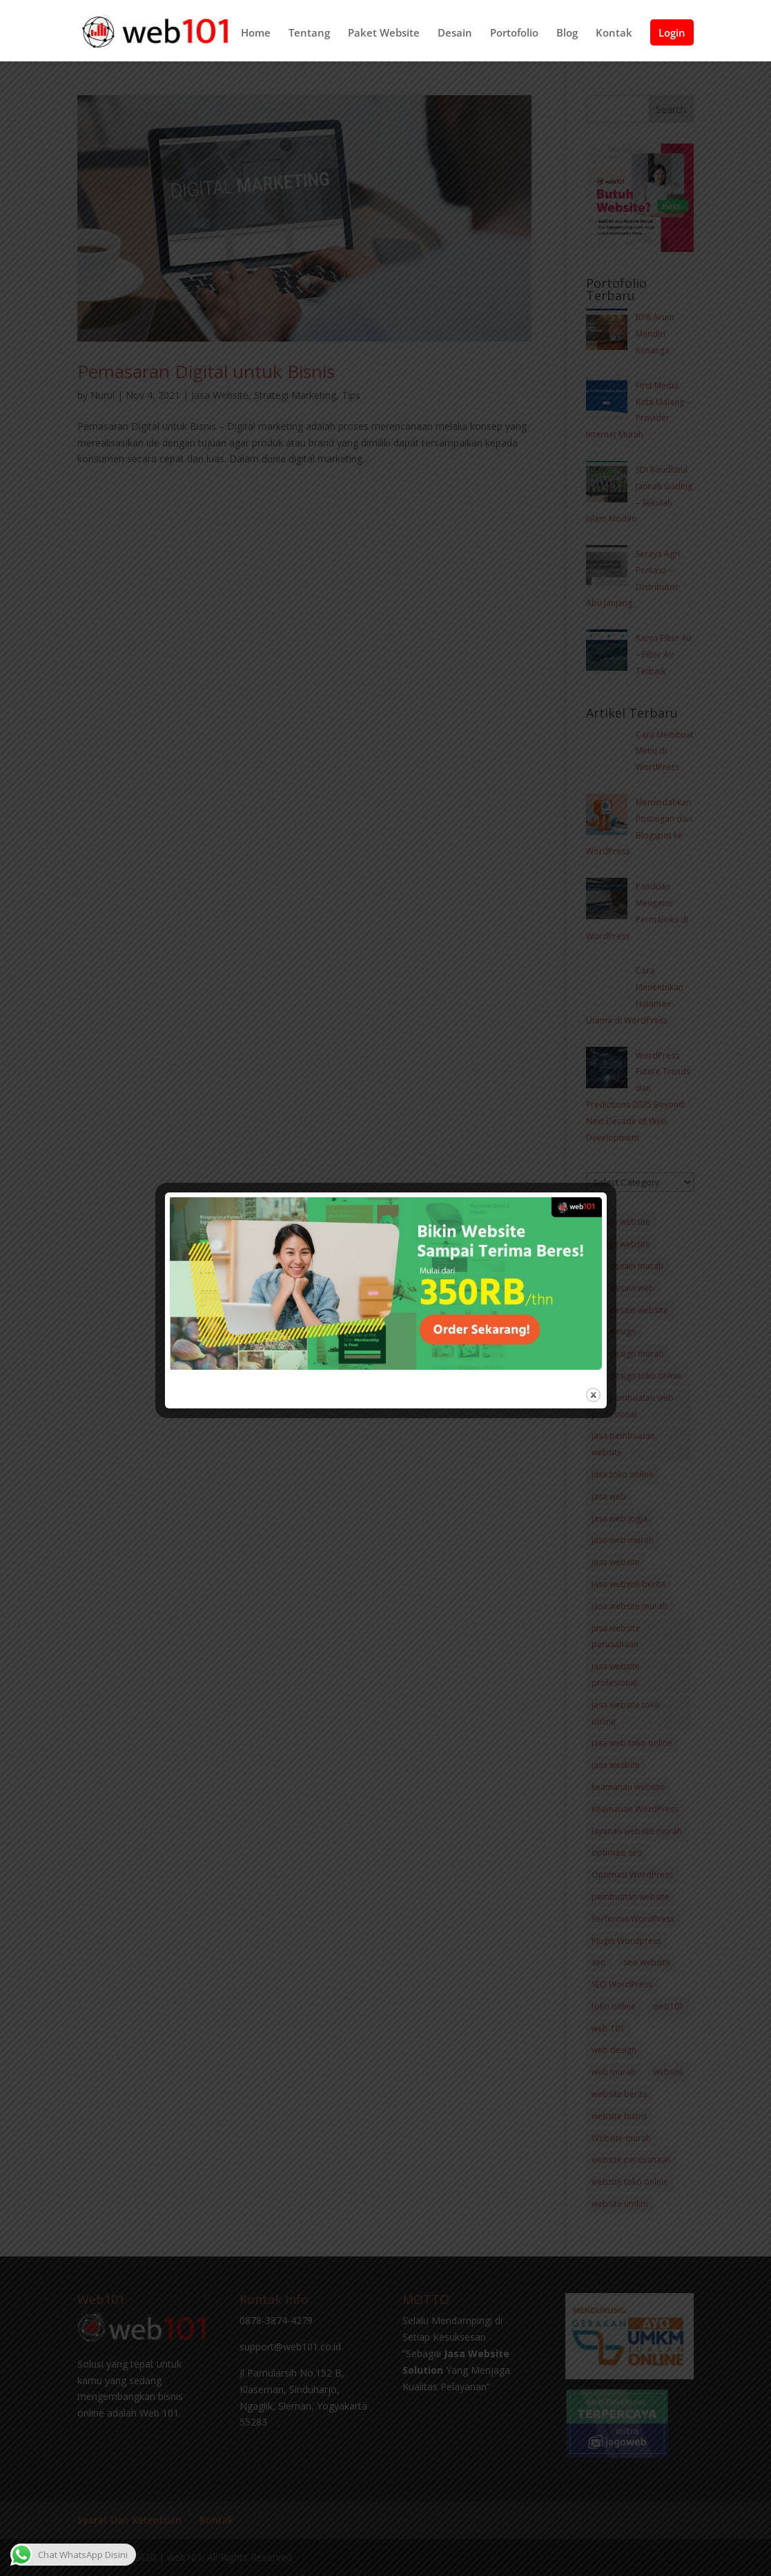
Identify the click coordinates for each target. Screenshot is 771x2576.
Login (671, 37)
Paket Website (384, 38)
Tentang (309, 38)
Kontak (614, 38)
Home (256, 38)
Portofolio (514, 38)
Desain (455, 38)
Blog (567, 38)
